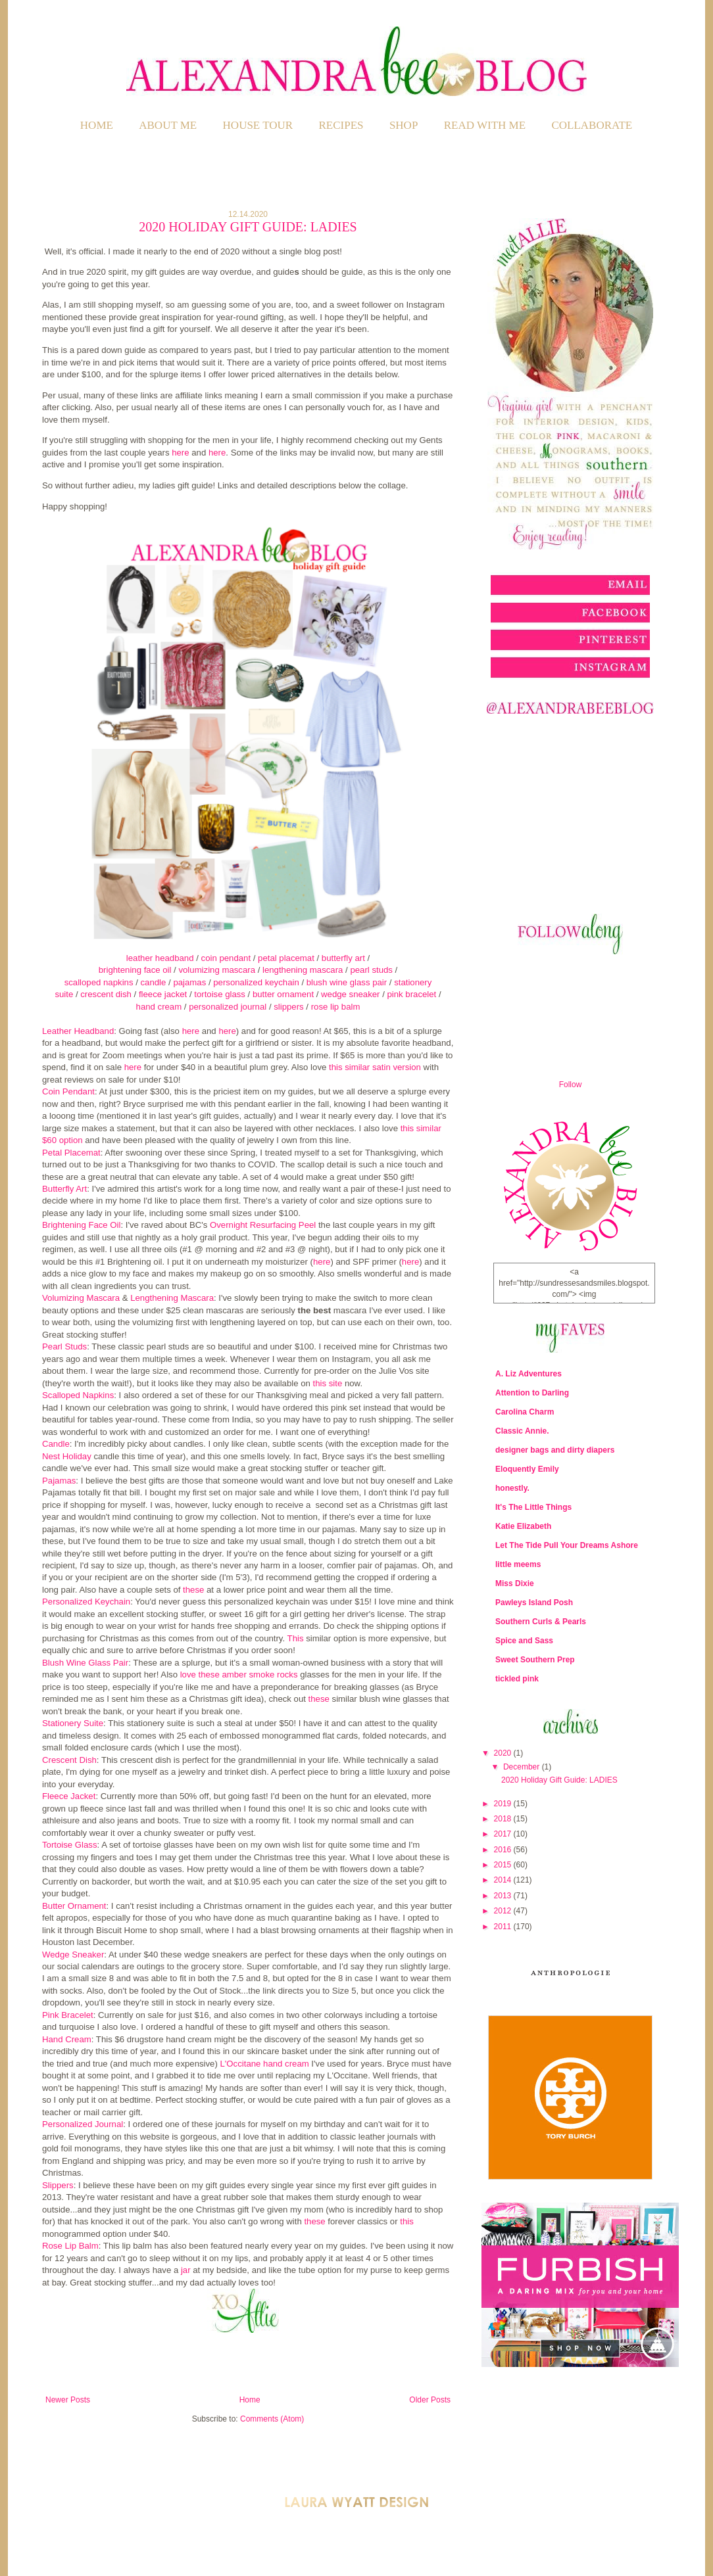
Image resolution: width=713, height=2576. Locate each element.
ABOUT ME (168, 125)
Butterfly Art (64, 1189)
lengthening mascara (302, 970)
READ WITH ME (485, 125)
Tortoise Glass (69, 1845)
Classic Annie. (522, 1431)
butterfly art (343, 958)
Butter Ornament (74, 1906)
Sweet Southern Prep (535, 1659)
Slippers (58, 2185)
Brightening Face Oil (81, 1225)
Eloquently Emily (527, 1469)
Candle (56, 1444)
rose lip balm (335, 1007)
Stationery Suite (72, 1723)
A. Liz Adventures (528, 1373)
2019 (504, 1803)
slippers (288, 1007)
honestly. (512, 1488)
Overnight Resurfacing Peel (263, 1225)
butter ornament (283, 994)
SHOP (403, 125)
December (522, 1766)
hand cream (159, 1007)
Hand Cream (66, 2039)
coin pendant (226, 958)
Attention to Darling (532, 1392)
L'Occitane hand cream (264, 2064)
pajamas (189, 982)
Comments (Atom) (272, 2419)
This (295, 1638)
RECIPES (341, 125)
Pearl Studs (64, 1346)
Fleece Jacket (68, 1796)
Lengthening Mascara (172, 1298)
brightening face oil (135, 970)
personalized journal (227, 1007)
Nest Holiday (66, 1456)
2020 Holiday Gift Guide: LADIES (247, 227)
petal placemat (286, 958)
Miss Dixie (514, 1583)
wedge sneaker (350, 994)
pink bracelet (412, 994)
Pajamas (59, 1481)
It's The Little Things (533, 1507)
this (407, 2221)
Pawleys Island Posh (534, 1602)
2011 (504, 1926)
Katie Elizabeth (523, 1526)
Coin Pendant (68, 1091)
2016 (504, 1849)
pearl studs (371, 970)
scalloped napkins (99, 982)
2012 (504, 1910)
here (180, 452)
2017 (504, 1833)
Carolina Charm (524, 1412)
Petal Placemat (71, 1153)
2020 (504, 1753)
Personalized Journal (82, 2124)
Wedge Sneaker (73, 1954)
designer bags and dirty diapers (554, 1450)
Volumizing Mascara (81, 1298)
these (193, 1590)
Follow (570, 1084)
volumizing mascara (216, 970)
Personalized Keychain (86, 1601)
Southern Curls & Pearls (540, 1621)
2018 (504, 1818)
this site (328, 1383)
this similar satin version (375, 1067)
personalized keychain (256, 982)
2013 (504, 1895)
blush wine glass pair (347, 982)
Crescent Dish (69, 1760)
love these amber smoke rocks (239, 1674)
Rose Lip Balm (70, 2246)
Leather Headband (78, 1031)
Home (96, 125)
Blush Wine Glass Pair (85, 1663)
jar (186, 2270)
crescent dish (106, 994)
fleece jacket (163, 994)
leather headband (160, 958)
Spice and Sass (524, 1640)
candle (153, 982)
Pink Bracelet (67, 2015)
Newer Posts (67, 2399)
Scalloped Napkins (78, 1395)
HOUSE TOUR (258, 125)
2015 (504, 1864)
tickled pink (517, 1678)
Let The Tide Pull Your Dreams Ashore (566, 1545)
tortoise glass (219, 994)
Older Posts (430, 2399)
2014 (504, 1880)
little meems (518, 1564)
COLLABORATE (591, 125)
